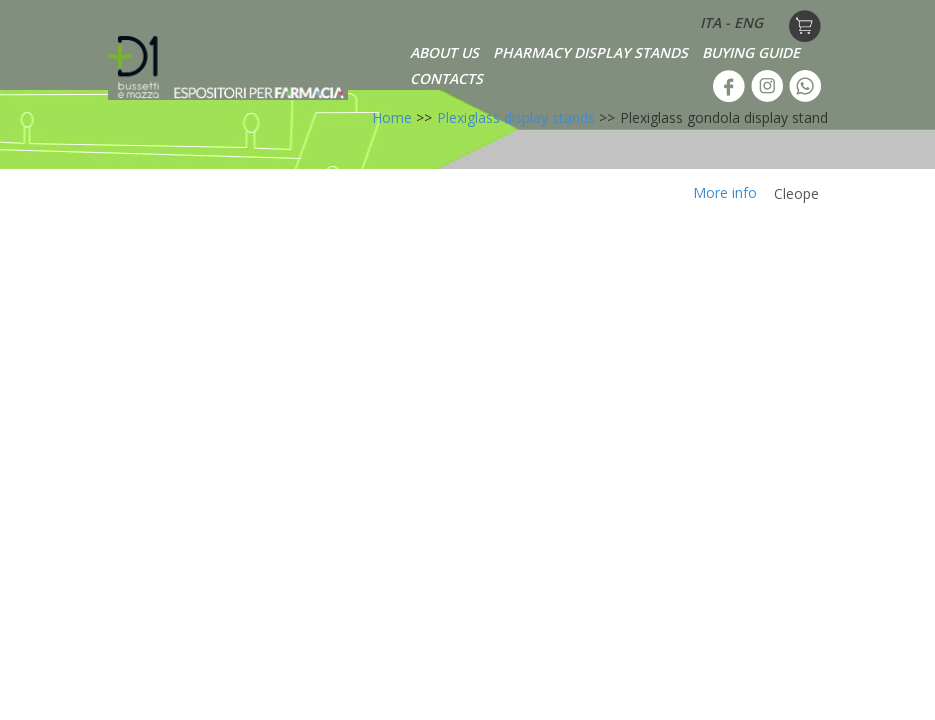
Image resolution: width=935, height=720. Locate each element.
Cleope (796, 193)
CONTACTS (446, 78)
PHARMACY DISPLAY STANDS (590, 52)
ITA (710, 22)
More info (725, 192)
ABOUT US (444, 52)
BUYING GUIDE (751, 52)
